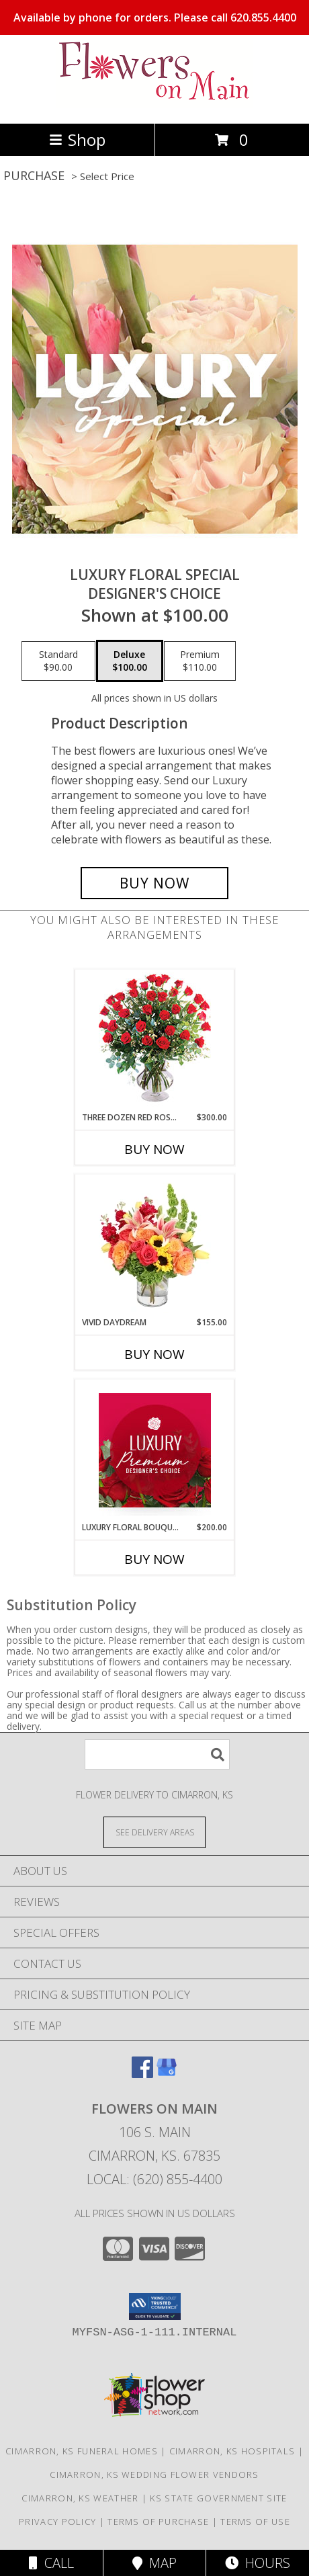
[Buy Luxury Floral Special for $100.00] (154, 883)
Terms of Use (255, 2522)
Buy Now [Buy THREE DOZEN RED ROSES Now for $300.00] (154, 1149)
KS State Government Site (218, 2498)
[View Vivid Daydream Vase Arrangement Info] (155, 1245)
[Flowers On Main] (154, 103)
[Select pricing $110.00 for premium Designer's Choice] (200, 661)
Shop (77, 139)
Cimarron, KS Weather (79, 2498)
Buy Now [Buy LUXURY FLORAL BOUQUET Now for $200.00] (154, 1559)
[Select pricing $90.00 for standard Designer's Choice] (58, 661)
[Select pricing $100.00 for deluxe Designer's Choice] (129, 661)
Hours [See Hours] (257, 2563)
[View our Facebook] (142, 2073)
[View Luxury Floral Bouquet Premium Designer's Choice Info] (155, 1450)
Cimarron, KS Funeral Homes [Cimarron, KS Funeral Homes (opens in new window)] (81, 2451)
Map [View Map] (154, 2563)
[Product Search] (157, 1754)
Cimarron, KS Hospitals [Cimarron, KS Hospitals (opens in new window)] (232, 2451)
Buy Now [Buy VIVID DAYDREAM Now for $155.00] (154, 1354)
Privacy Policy (57, 2522)
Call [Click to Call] (51, 2563)
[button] (155, 2306)
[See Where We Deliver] (154, 1831)
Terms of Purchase (158, 2522)
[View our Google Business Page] (166, 2073)
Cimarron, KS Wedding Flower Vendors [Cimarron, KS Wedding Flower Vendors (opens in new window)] (154, 2474)
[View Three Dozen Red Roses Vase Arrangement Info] (155, 1040)
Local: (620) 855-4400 (154, 2179)
